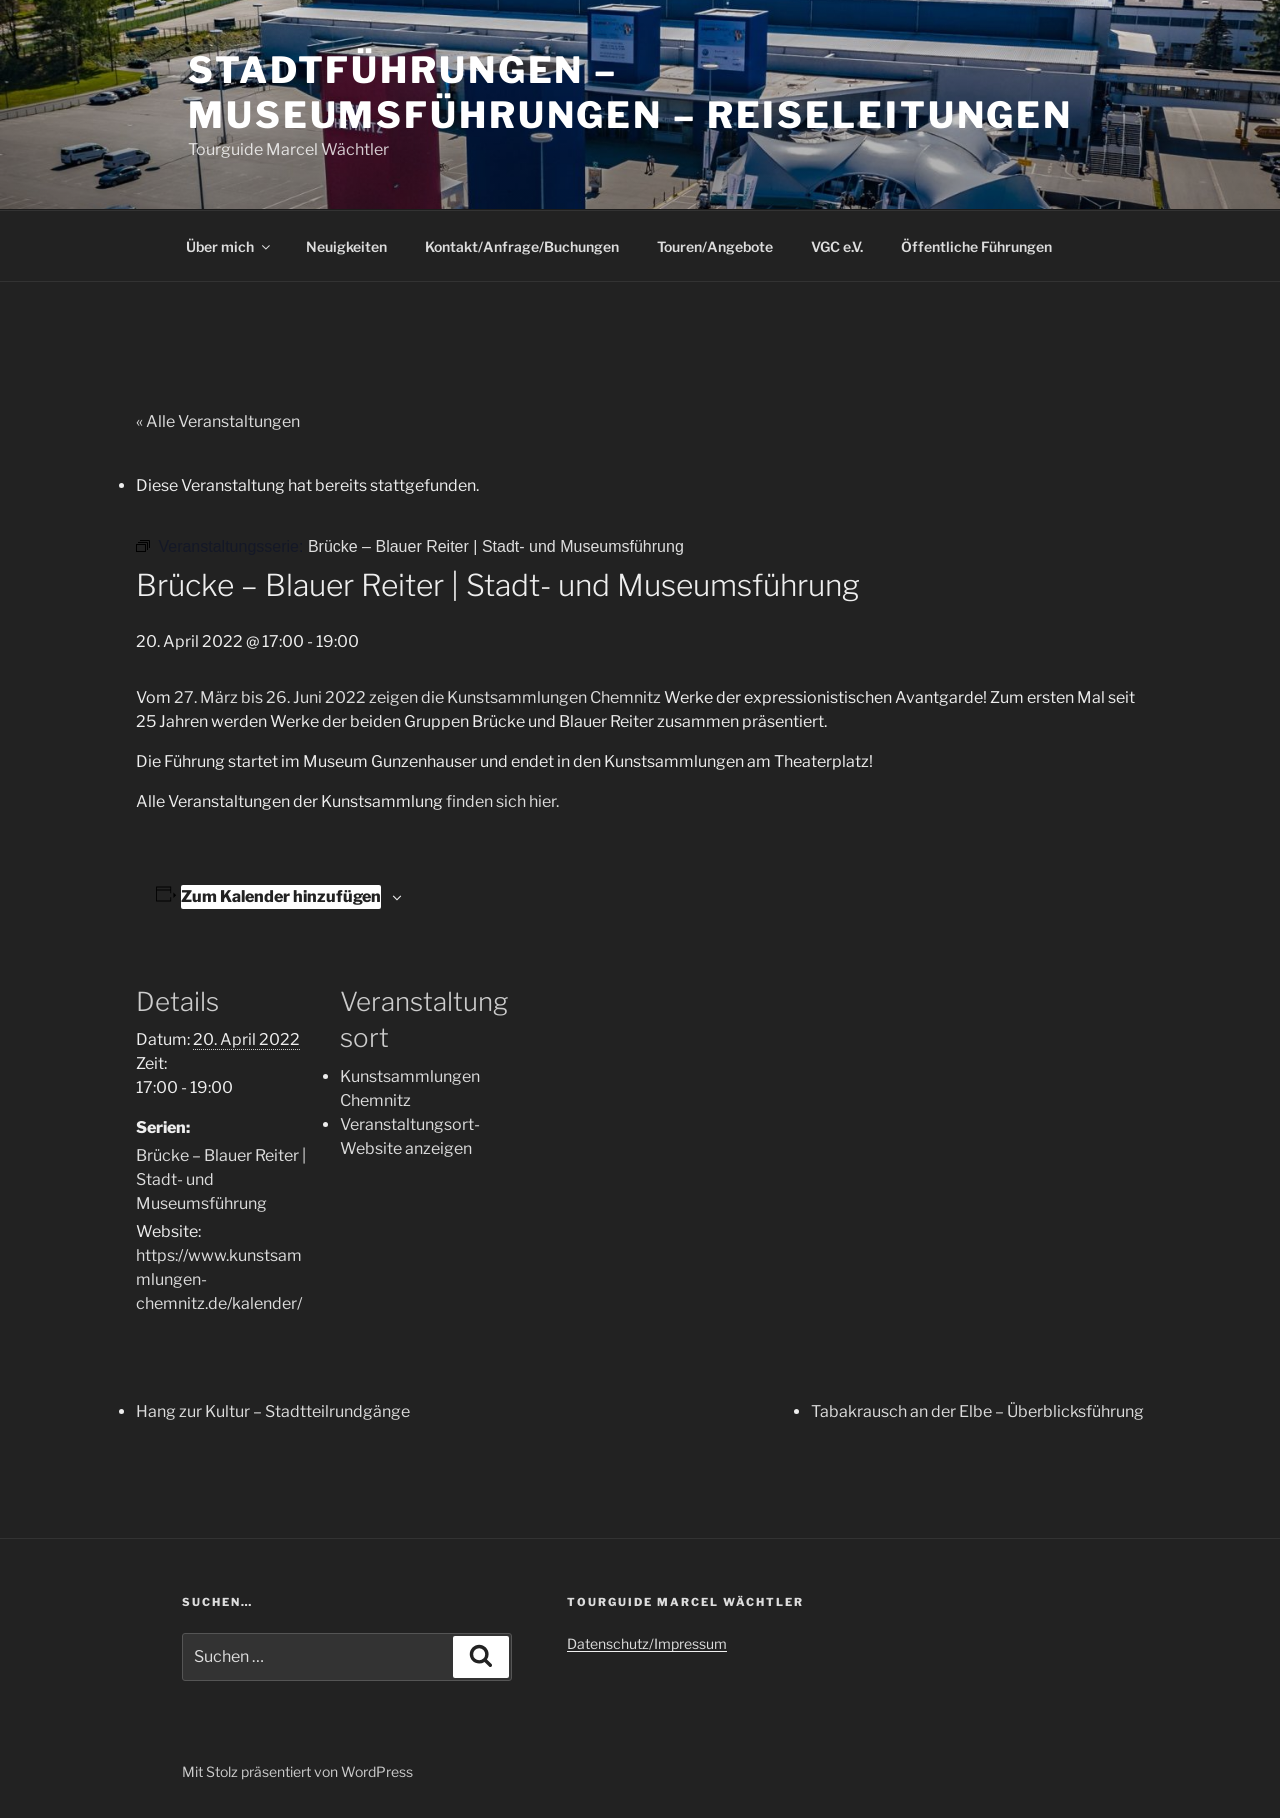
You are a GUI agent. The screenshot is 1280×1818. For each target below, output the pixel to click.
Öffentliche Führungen (976, 246)
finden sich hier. (502, 801)
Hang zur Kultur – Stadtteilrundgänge (273, 1411)
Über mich (229, 246)
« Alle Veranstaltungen (218, 421)
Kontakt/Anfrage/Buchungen (522, 246)
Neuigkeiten (346, 246)
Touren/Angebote (715, 246)
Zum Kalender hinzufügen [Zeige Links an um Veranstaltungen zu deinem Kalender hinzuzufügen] (281, 896)
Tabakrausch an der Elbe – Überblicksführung (977, 1411)
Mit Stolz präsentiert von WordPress (297, 1771)
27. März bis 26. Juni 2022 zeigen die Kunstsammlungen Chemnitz (416, 697)
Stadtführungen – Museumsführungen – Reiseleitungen (630, 92)
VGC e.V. (837, 246)
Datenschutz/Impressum (647, 1643)
